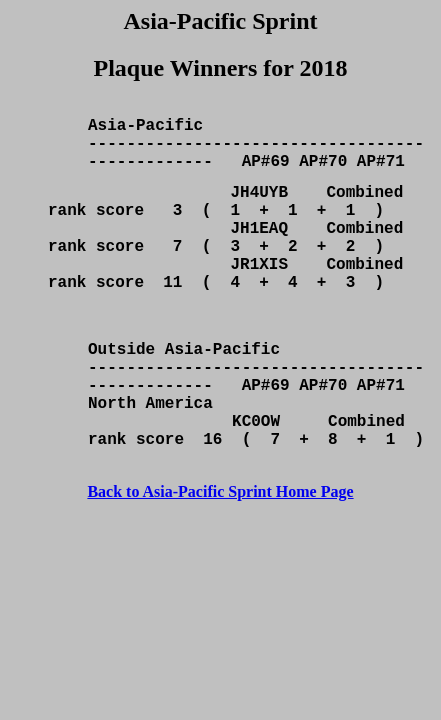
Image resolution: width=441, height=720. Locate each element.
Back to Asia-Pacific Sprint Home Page (220, 561)
